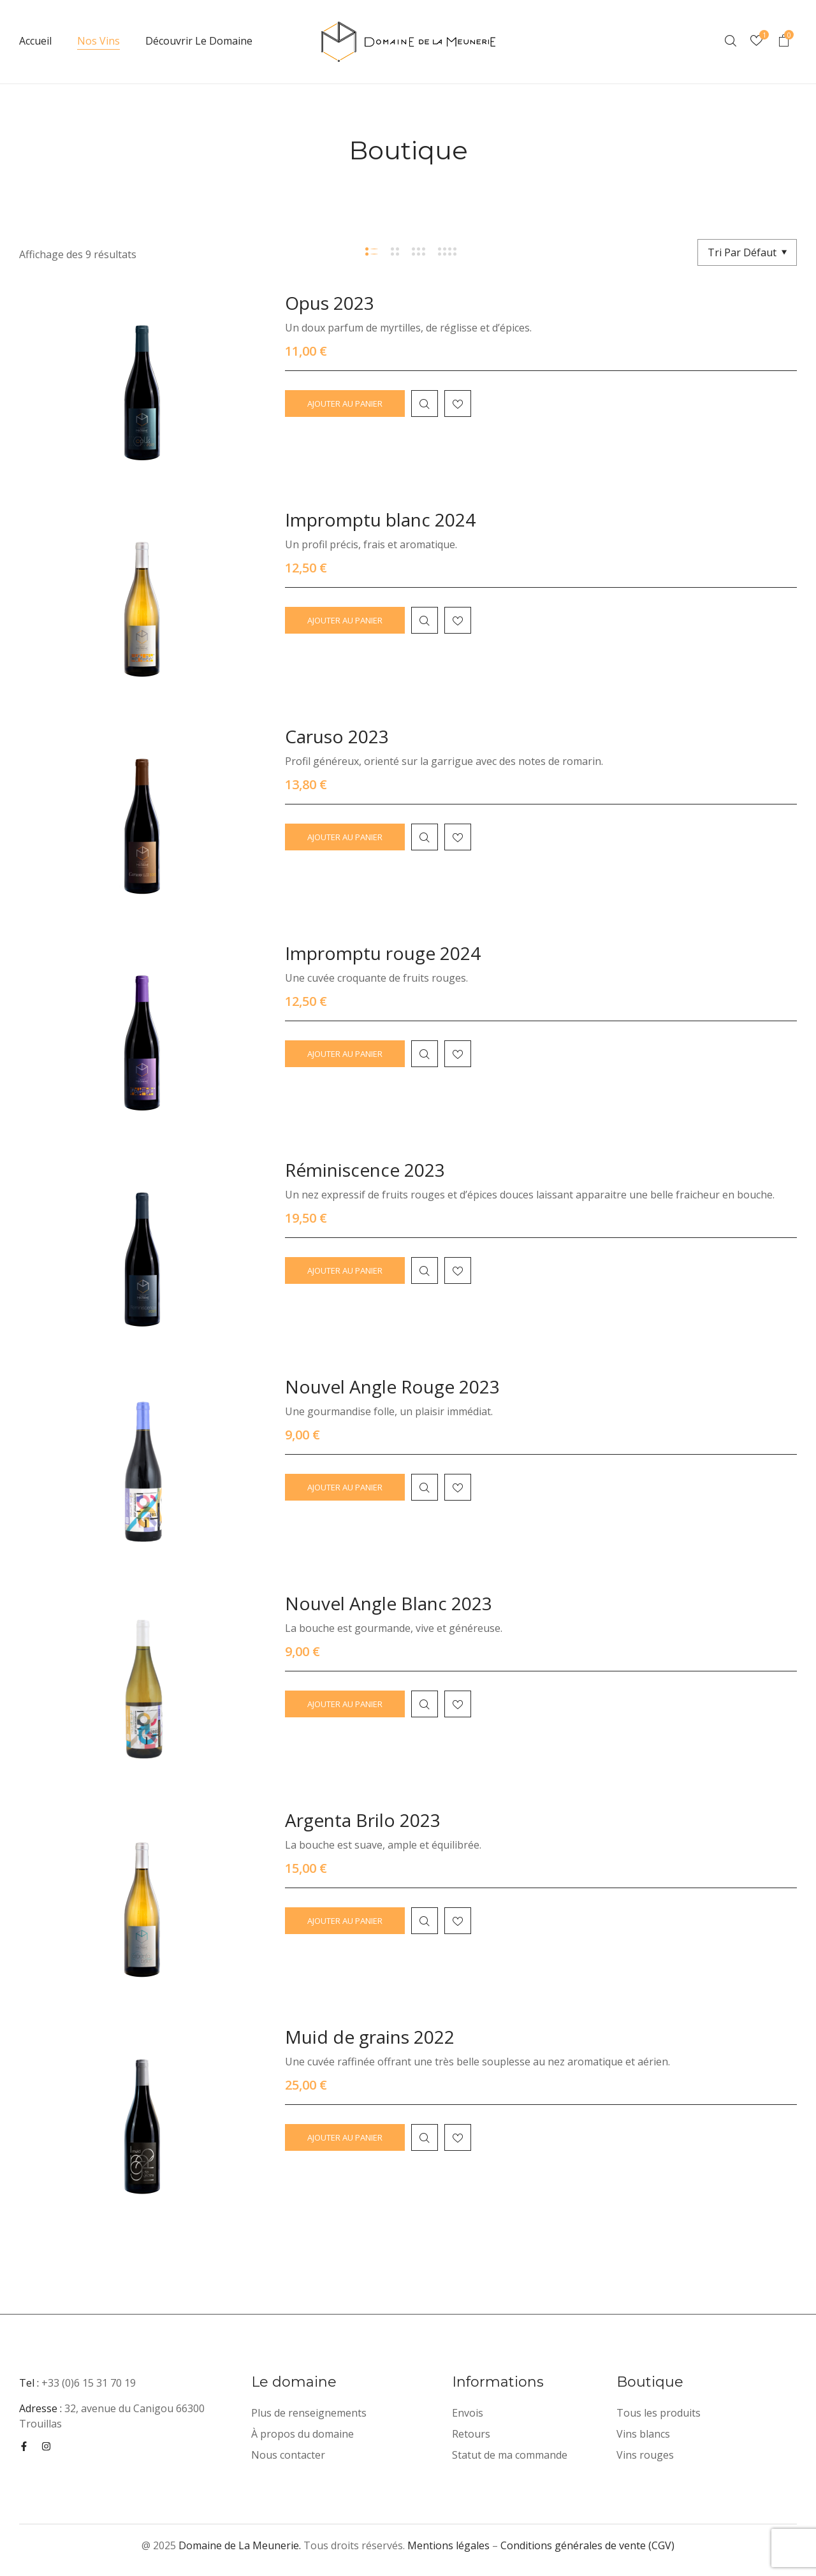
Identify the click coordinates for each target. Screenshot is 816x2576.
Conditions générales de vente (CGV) (587, 2545)
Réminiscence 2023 (365, 1170)
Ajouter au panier (344, 403)
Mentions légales (448, 2545)
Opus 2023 (329, 303)
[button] (783, 41)
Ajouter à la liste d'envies (457, 403)
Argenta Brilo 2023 (363, 1820)
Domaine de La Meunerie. (239, 2545)
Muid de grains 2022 (370, 2037)
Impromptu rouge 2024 (383, 953)
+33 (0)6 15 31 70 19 (88, 2383)
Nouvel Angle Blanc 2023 (388, 1603)
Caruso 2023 (337, 736)
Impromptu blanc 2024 (380, 519)
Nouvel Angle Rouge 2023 (392, 1386)
